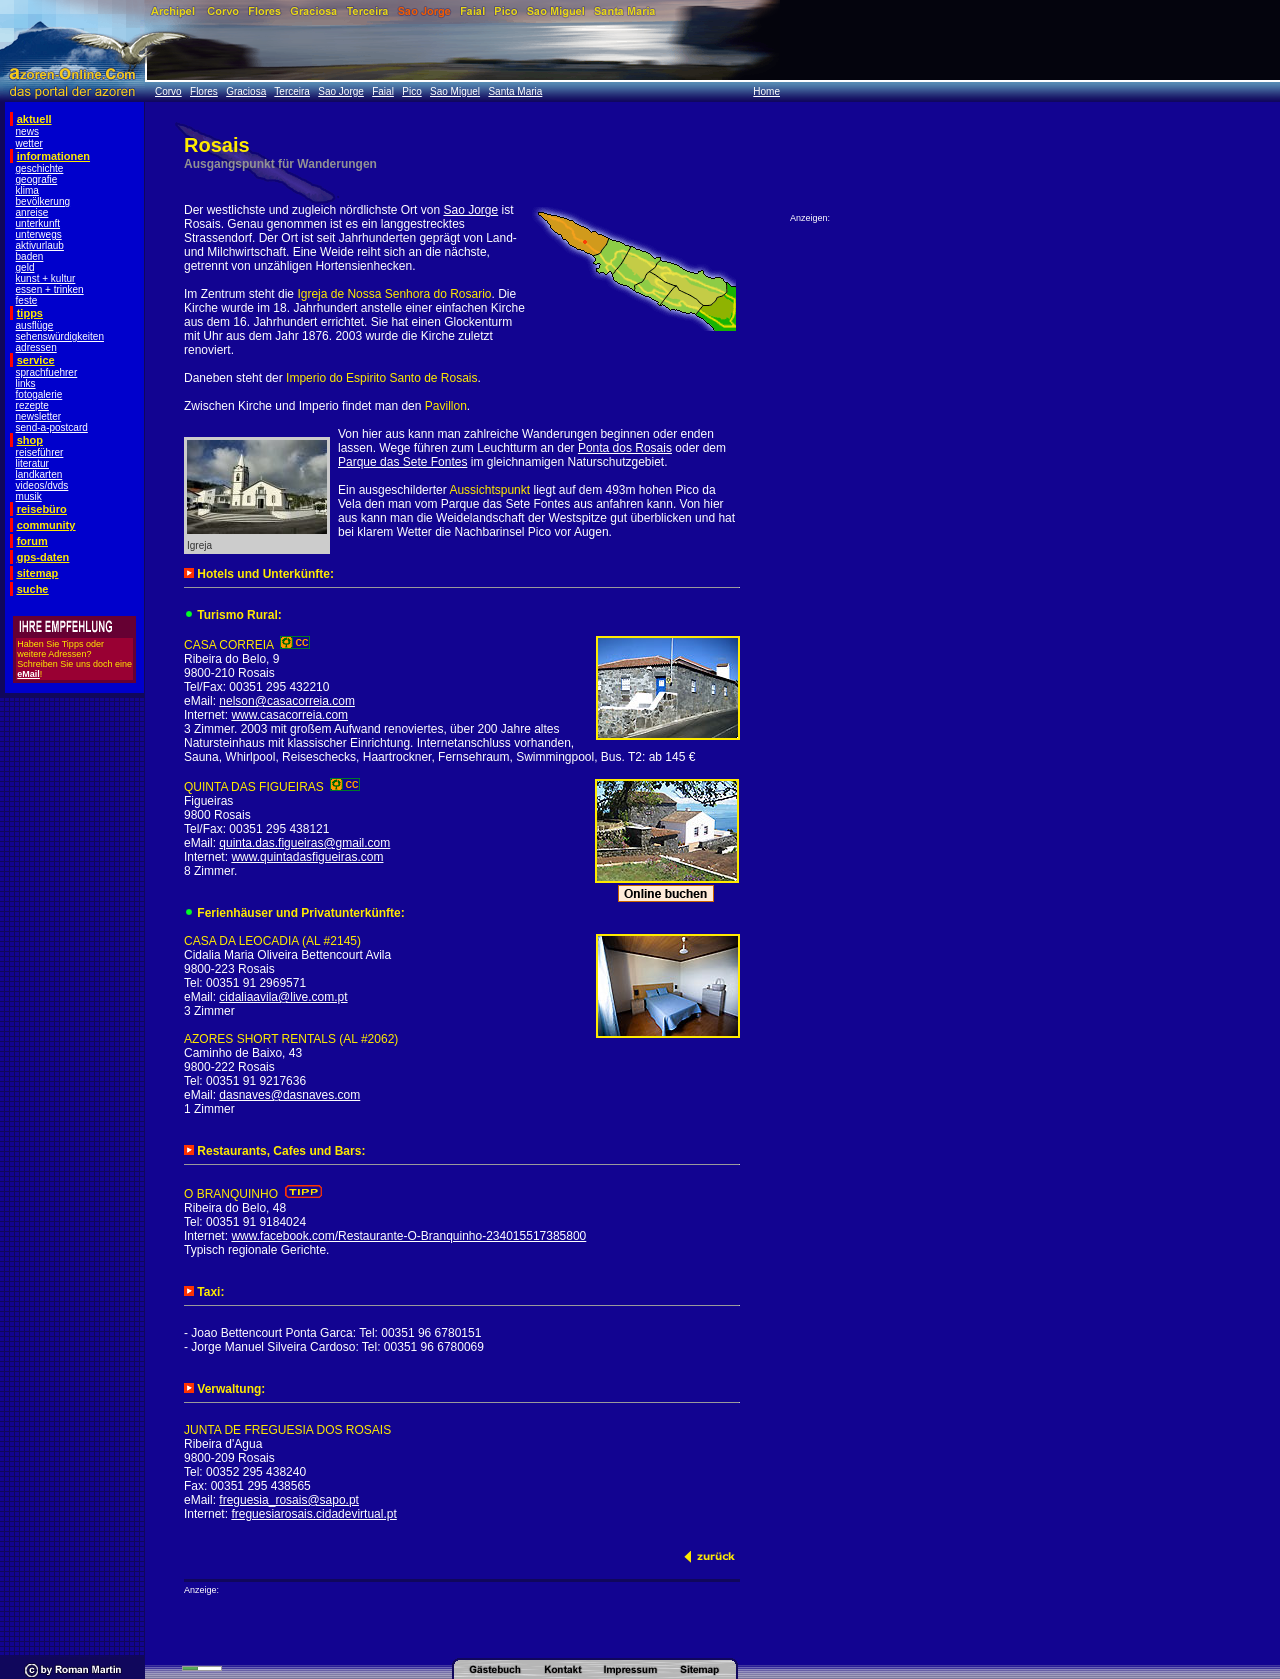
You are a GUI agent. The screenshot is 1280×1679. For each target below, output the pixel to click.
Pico (411, 91)
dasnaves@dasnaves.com (289, 1095)
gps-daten (43, 557)
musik (29, 496)
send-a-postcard (52, 427)
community (46, 525)
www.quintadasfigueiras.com (307, 857)
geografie (37, 179)
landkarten (39, 474)
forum (32, 541)
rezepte (32, 405)
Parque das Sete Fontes (402, 462)
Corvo (168, 91)
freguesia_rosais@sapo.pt (289, 1500)
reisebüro (42, 509)
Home (766, 91)
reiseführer (40, 452)
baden (30, 256)
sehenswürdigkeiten (60, 336)
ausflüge (35, 325)
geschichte (40, 168)
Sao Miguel (455, 91)
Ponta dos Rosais (625, 448)
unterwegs (39, 234)
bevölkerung (43, 201)
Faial (383, 91)
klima (27, 190)
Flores (204, 91)
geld (25, 267)
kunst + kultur (46, 278)
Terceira (292, 91)
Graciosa (246, 91)
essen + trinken (50, 289)
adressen (36, 347)
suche (33, 589)
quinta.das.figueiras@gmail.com (304, 843)
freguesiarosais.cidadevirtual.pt (313, 1514)
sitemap (38, 573)
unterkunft (38, 223)
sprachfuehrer (47, 372)
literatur (32, 463)
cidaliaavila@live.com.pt (283, 997)
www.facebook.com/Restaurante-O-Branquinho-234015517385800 (408, 1236)
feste (27, 300)
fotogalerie (39, 394)
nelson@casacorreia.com (287, 701)
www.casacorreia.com (289, 715)
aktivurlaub (40, 245)
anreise (32, 212)
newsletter (39, 416)
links (26, 383)
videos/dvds (42, 485)
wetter (29, 143)
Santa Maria (515, 91)
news (27, 131)
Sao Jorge (341, 91)
